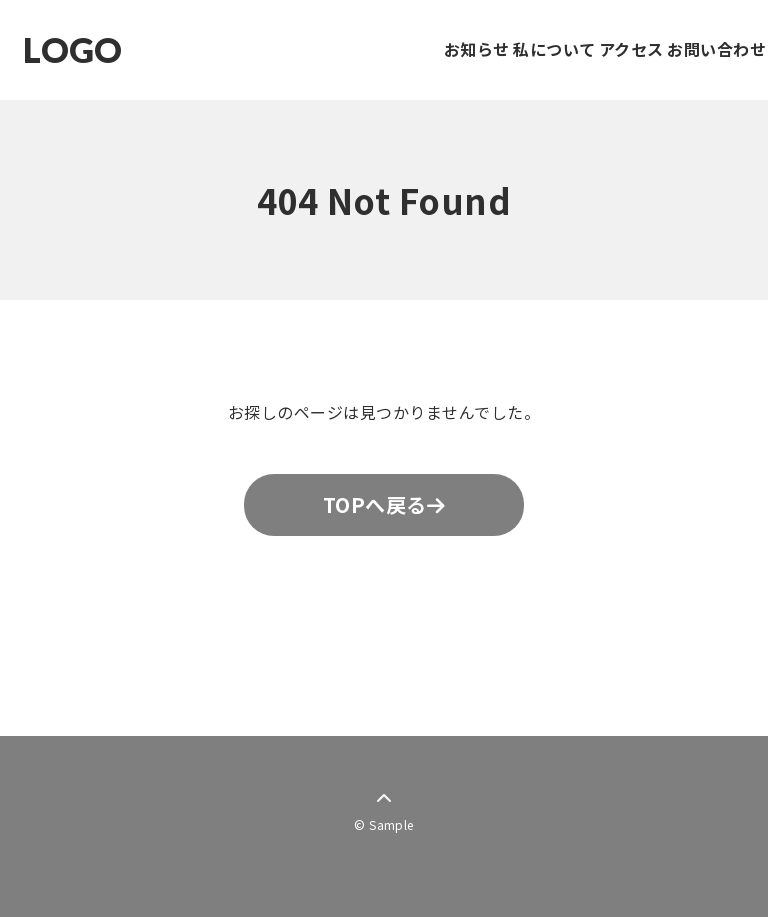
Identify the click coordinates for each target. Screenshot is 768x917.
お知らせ (377, 49)
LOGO (73, 50)
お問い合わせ (702, 49)
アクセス (588, 49)
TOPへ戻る (384, 504)
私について (483, 49)
